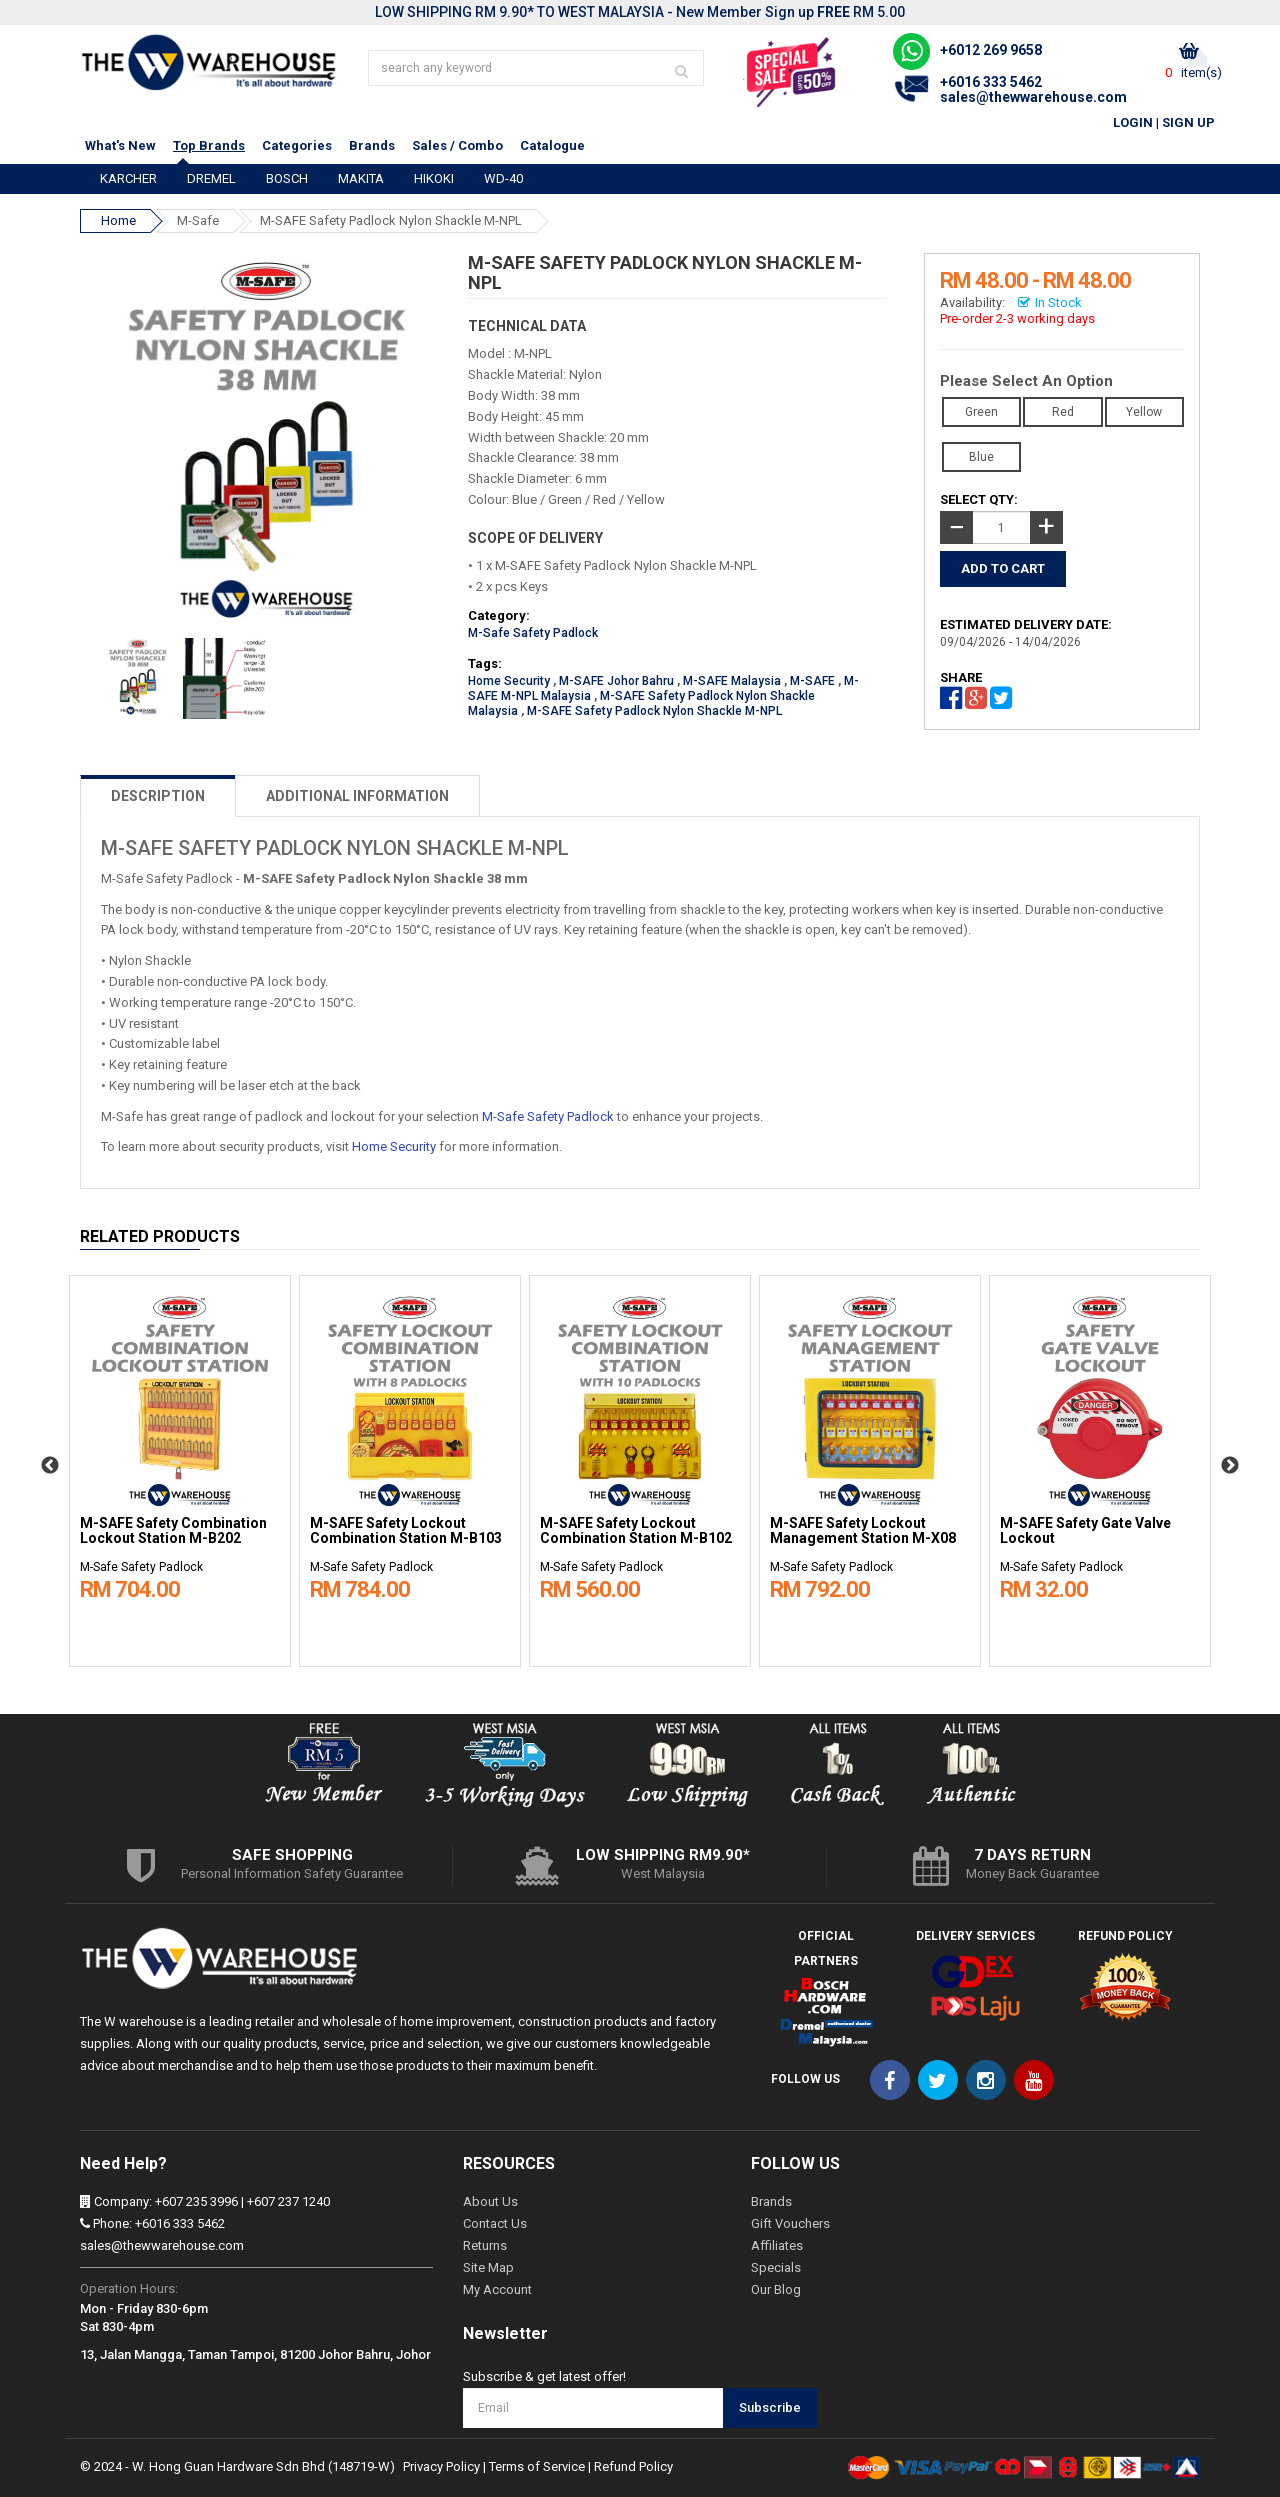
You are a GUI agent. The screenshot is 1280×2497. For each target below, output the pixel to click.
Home (118, 220)
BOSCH (287, 178)
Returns (485, 2245)
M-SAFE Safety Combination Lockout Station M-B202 (173, 1531)
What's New (120, 145)
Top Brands (209, 145)
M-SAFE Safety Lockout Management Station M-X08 (863, 1531)
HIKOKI (434, 178)
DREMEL (211, 178)
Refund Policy (633, 2466)
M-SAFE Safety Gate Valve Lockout (1085, 1531)
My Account (497, 2289)
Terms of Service (537, 2466)
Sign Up (1188, 122)
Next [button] (1230, 1466)
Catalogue (552, 145)
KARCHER (128, 178)
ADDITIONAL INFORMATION (357, 796)
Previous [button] (50, 1466)
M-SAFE (812, 681)
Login (1133, 122)
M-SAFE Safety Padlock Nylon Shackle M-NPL (391, 220)
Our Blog (776, 2289)
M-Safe (198, 220)
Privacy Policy (441, 2466)
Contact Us (495, 2223)
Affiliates (777, 2245)
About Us (490, 2201)
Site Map (488, 2267)
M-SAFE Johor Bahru (616, 681)
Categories (297, 145)
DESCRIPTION (158, 796)
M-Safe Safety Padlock (533, 633)
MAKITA (361, 178)
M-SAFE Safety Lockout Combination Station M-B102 (636, 1531)
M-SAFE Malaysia (732, 681)
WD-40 (503, 178)
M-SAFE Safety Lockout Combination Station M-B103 (406, 1531)
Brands (372, 145)
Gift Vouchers (790, 2223)
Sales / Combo (457, 145)
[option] (180, 1466)
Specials (776, 2267)
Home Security (509, 681)
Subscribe (770, 2407)
